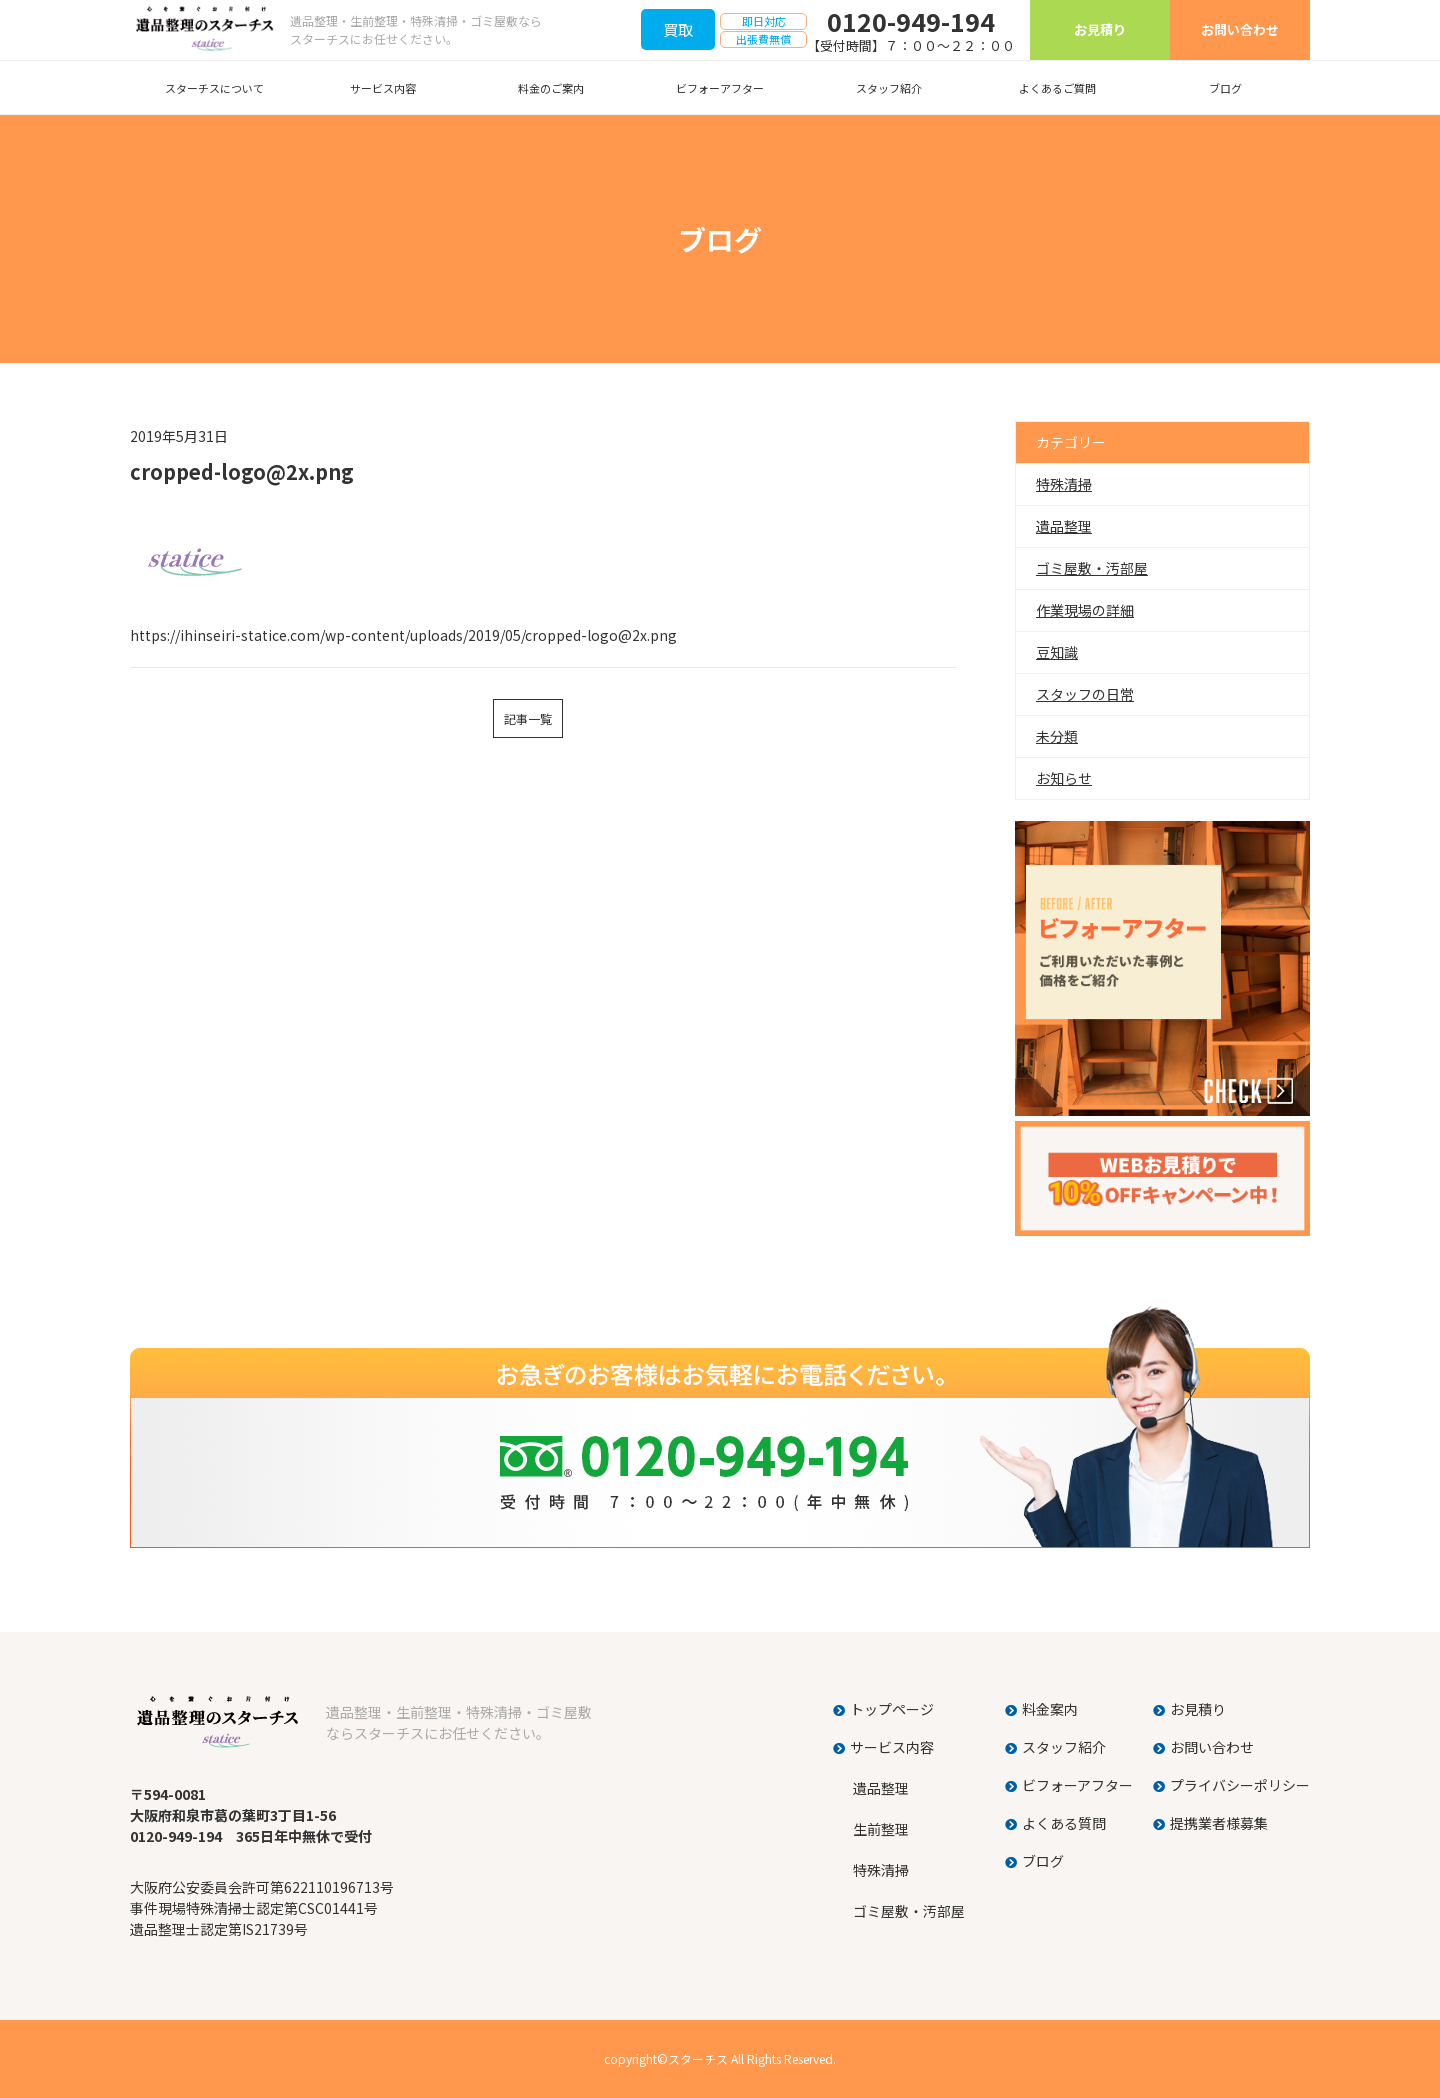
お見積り (1100, 29)
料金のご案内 (551, 88)
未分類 (1057, 736)
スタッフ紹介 (889, 88)
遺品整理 (1064, 526)
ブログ (1225, 88)
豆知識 (1057, 652)
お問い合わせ (1240, 29)
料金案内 (1050, 1709)
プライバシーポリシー (1240, 1785)
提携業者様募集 (1219, 1823)
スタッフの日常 (1085, 694)
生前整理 (881, 1829)
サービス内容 (383, 88)
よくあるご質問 (1057, 88)
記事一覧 (528, 718)
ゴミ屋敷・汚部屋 (1092, 568)
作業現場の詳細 (1085, 610)
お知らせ (1064, 778)
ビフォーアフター (720, 88)
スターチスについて (214, 88)
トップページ (892, 1709)
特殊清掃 (1064, 484)
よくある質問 (1064, 1823)
